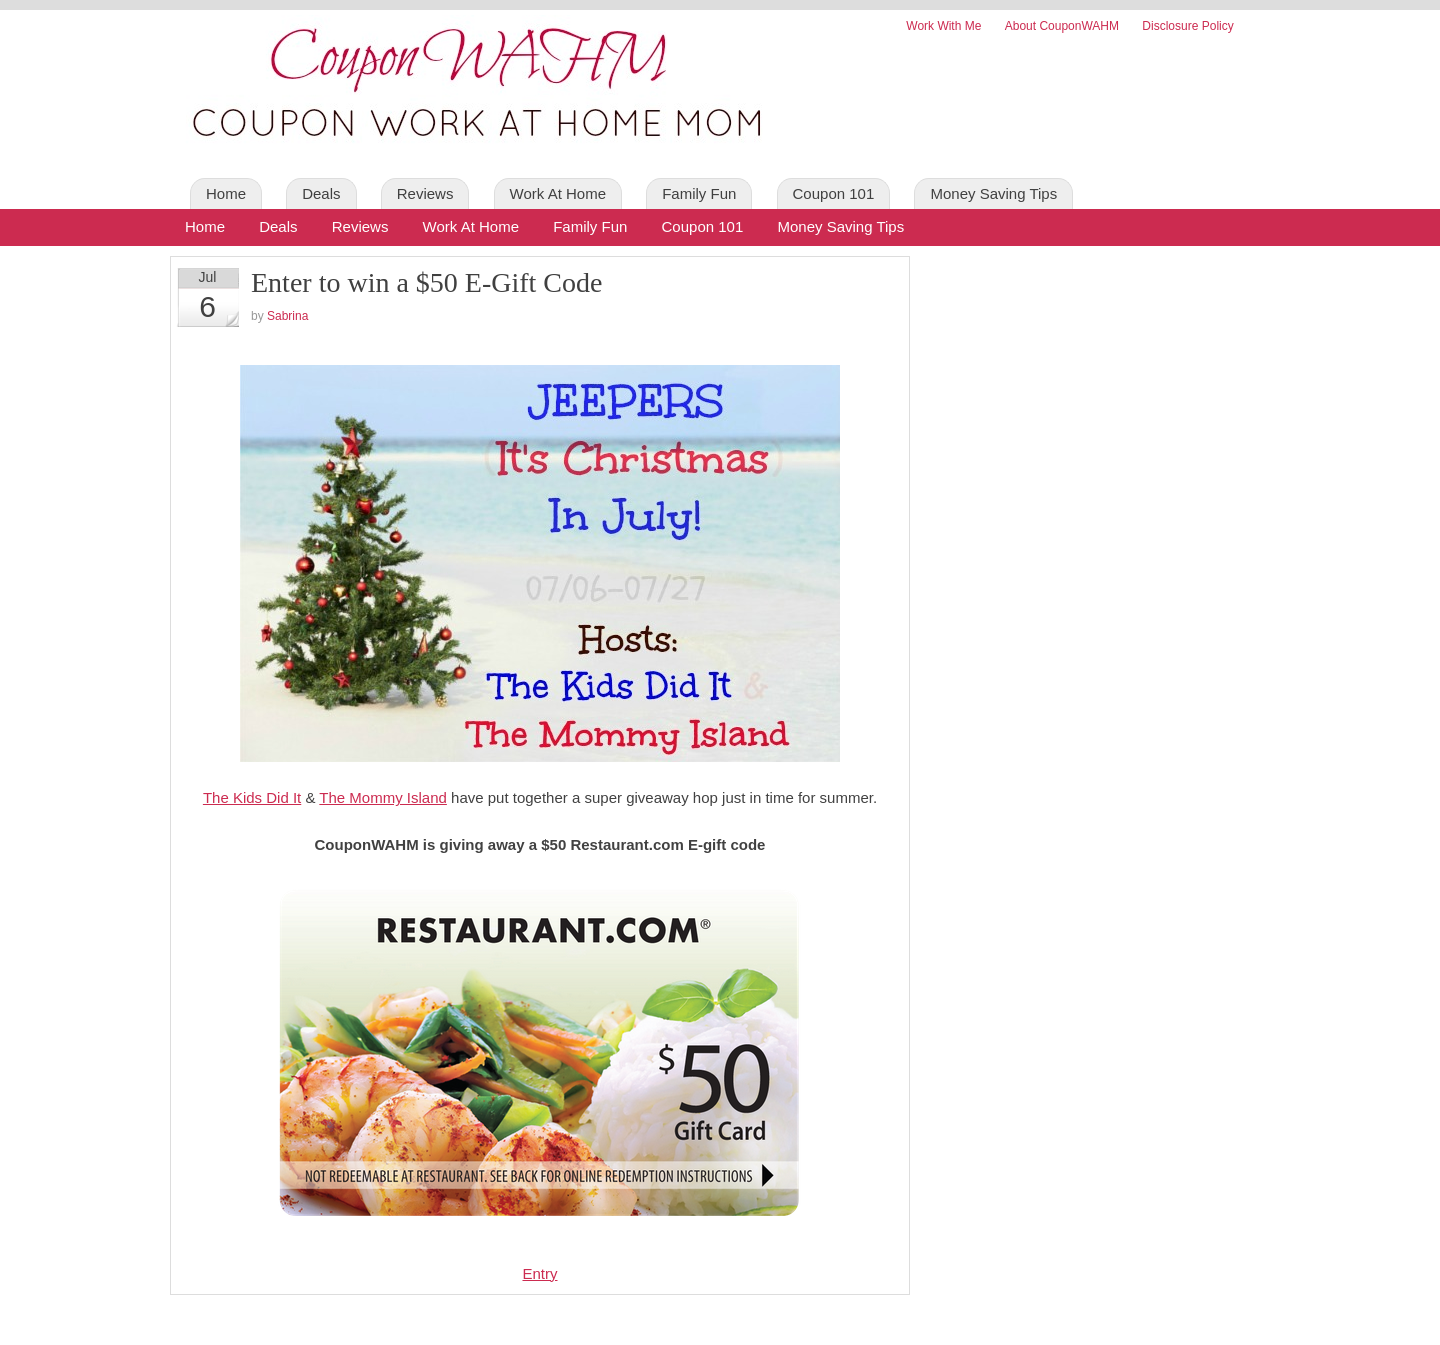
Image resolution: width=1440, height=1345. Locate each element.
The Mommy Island (383, 797)
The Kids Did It (252, 797)
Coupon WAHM (470, 90)
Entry (539, 1273)
